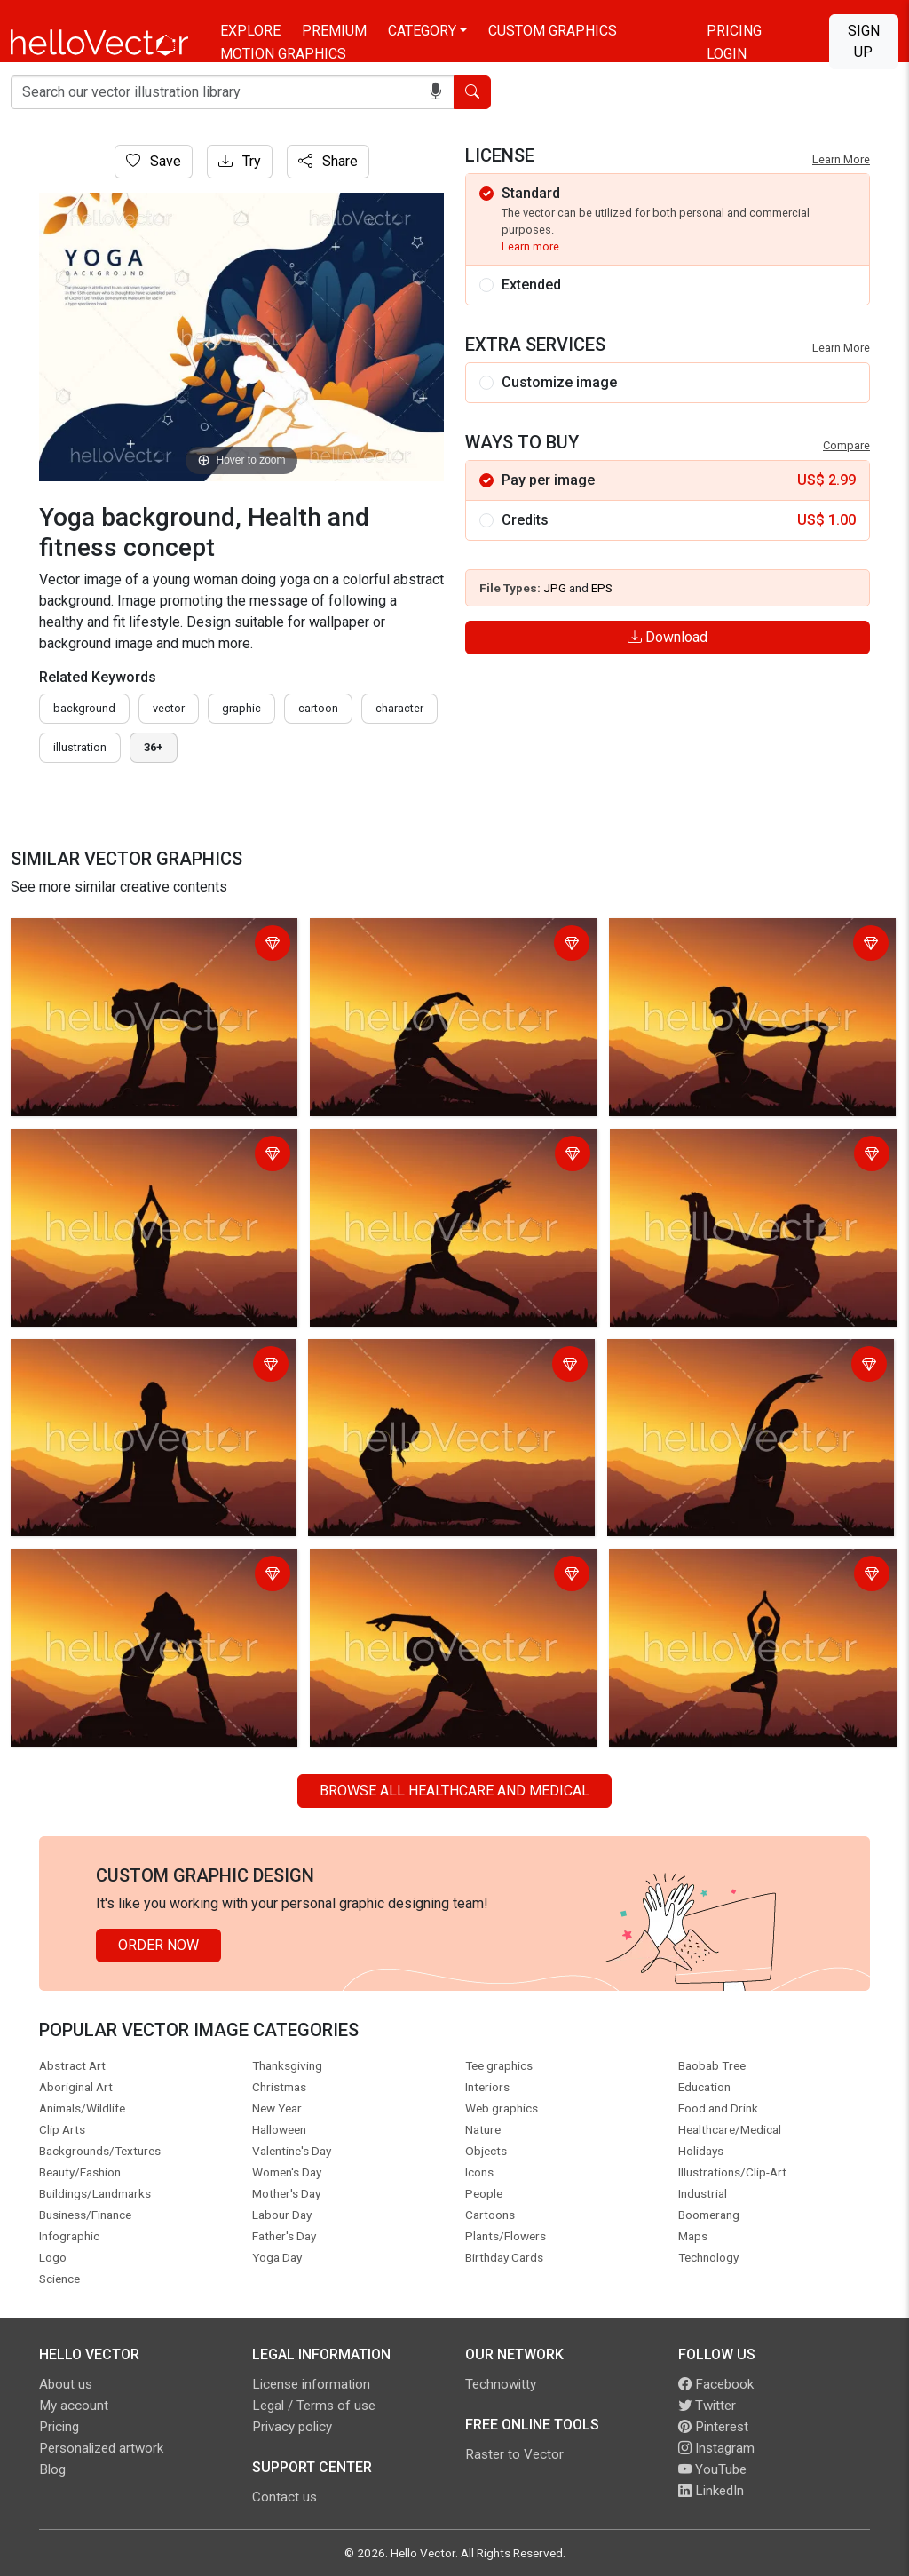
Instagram (716, 2448)
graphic (241, 708)
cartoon (318, 708)
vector (169, 708)
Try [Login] (239, 161)
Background (84, 708)
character (399, 708)
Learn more (530, 246)
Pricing (734, 30)
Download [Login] (667, 637)
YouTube (712, 2469)
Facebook (716, 2384)
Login (727, 53)
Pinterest (713, 2427)
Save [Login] (153, 161)
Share (328, 161)
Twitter (707, 2406)
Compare (846, 445)
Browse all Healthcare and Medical (454, 1790)
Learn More (841, 159)
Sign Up (864, 41)
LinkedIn (711, 2491)
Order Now (158, 1945)
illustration (80, 747)
